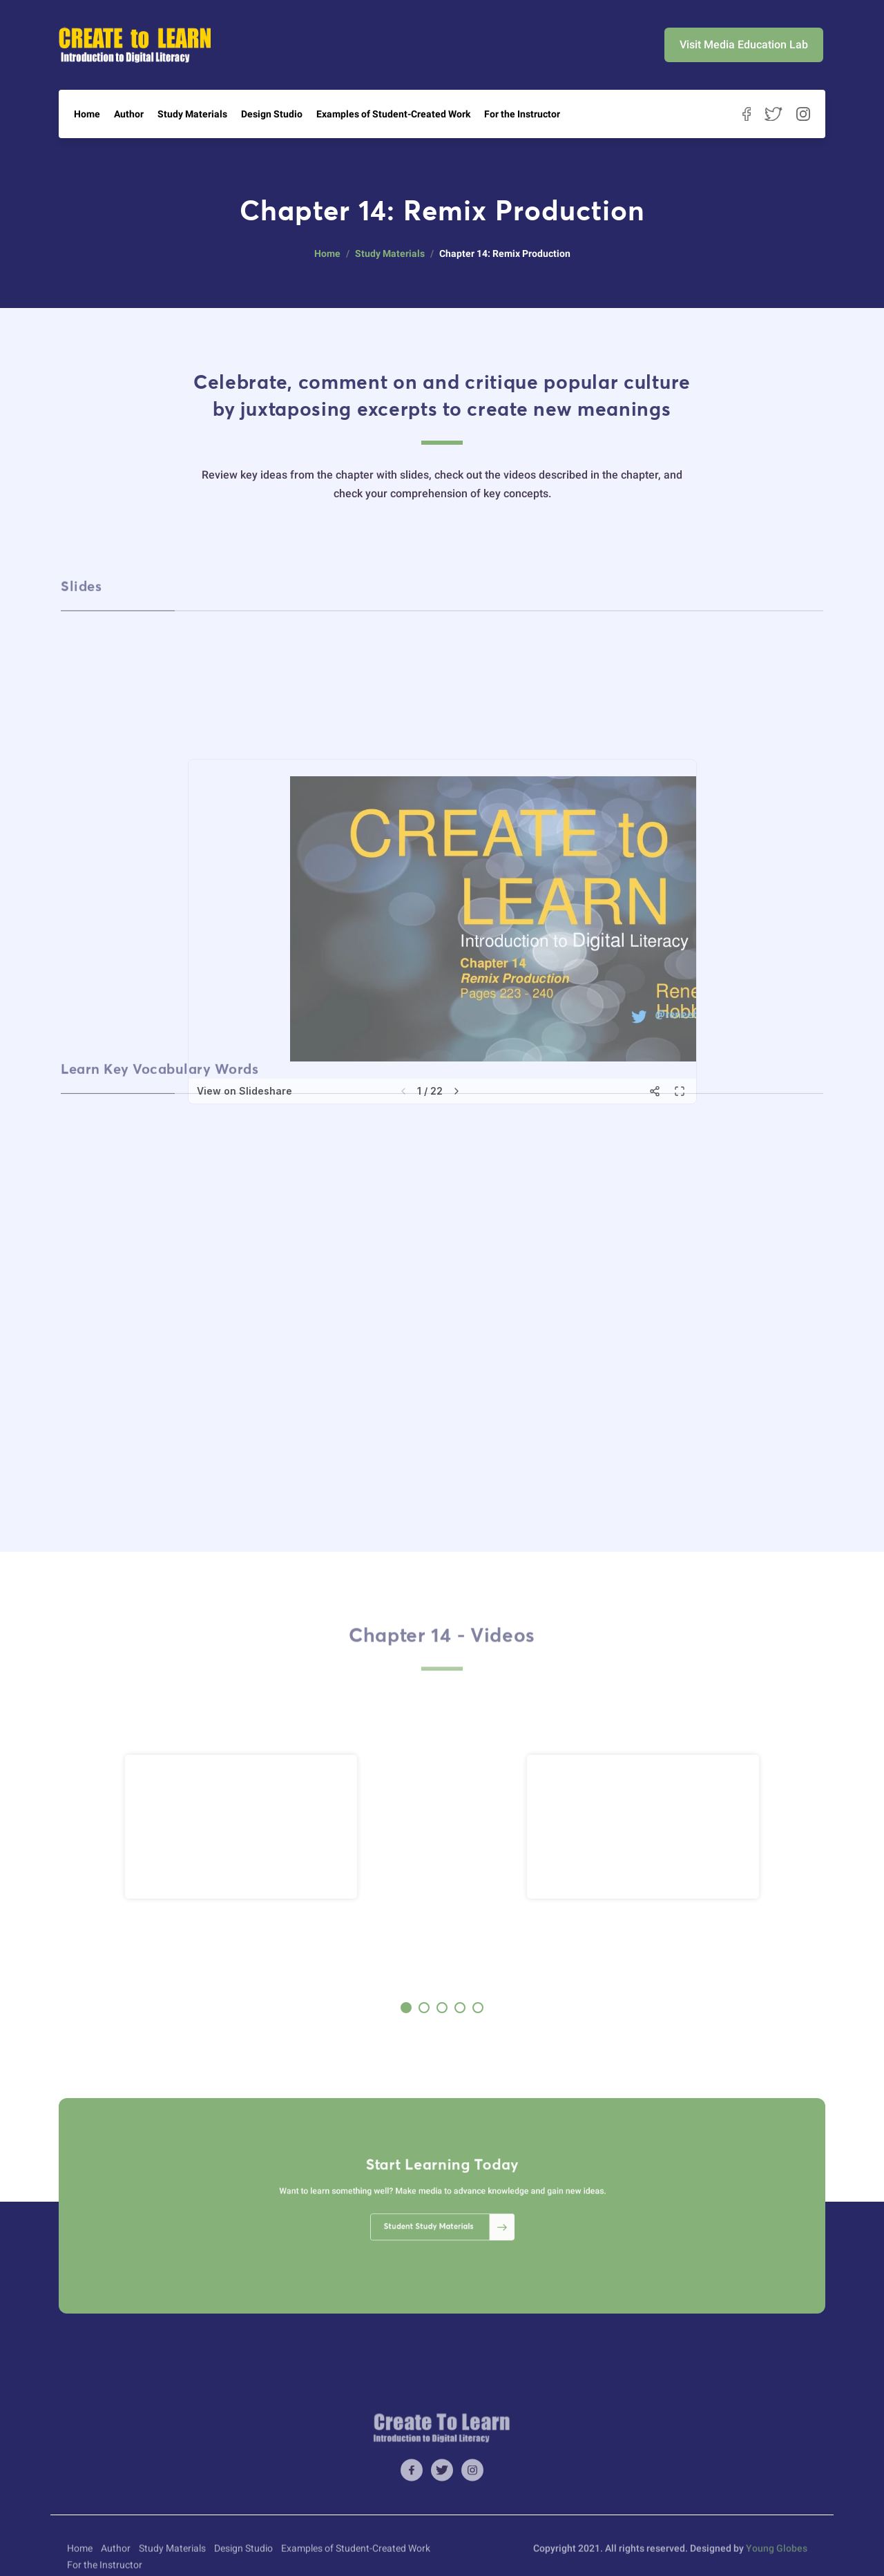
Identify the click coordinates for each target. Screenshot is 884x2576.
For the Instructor (522, 113)
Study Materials (192, 113)
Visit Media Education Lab (744, 44)
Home (87, 113)
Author (129, 113)
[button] (406, 2008)
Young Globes (776, 2568)
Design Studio (271, 113)
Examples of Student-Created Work (393, 113)
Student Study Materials (445, 2215)
